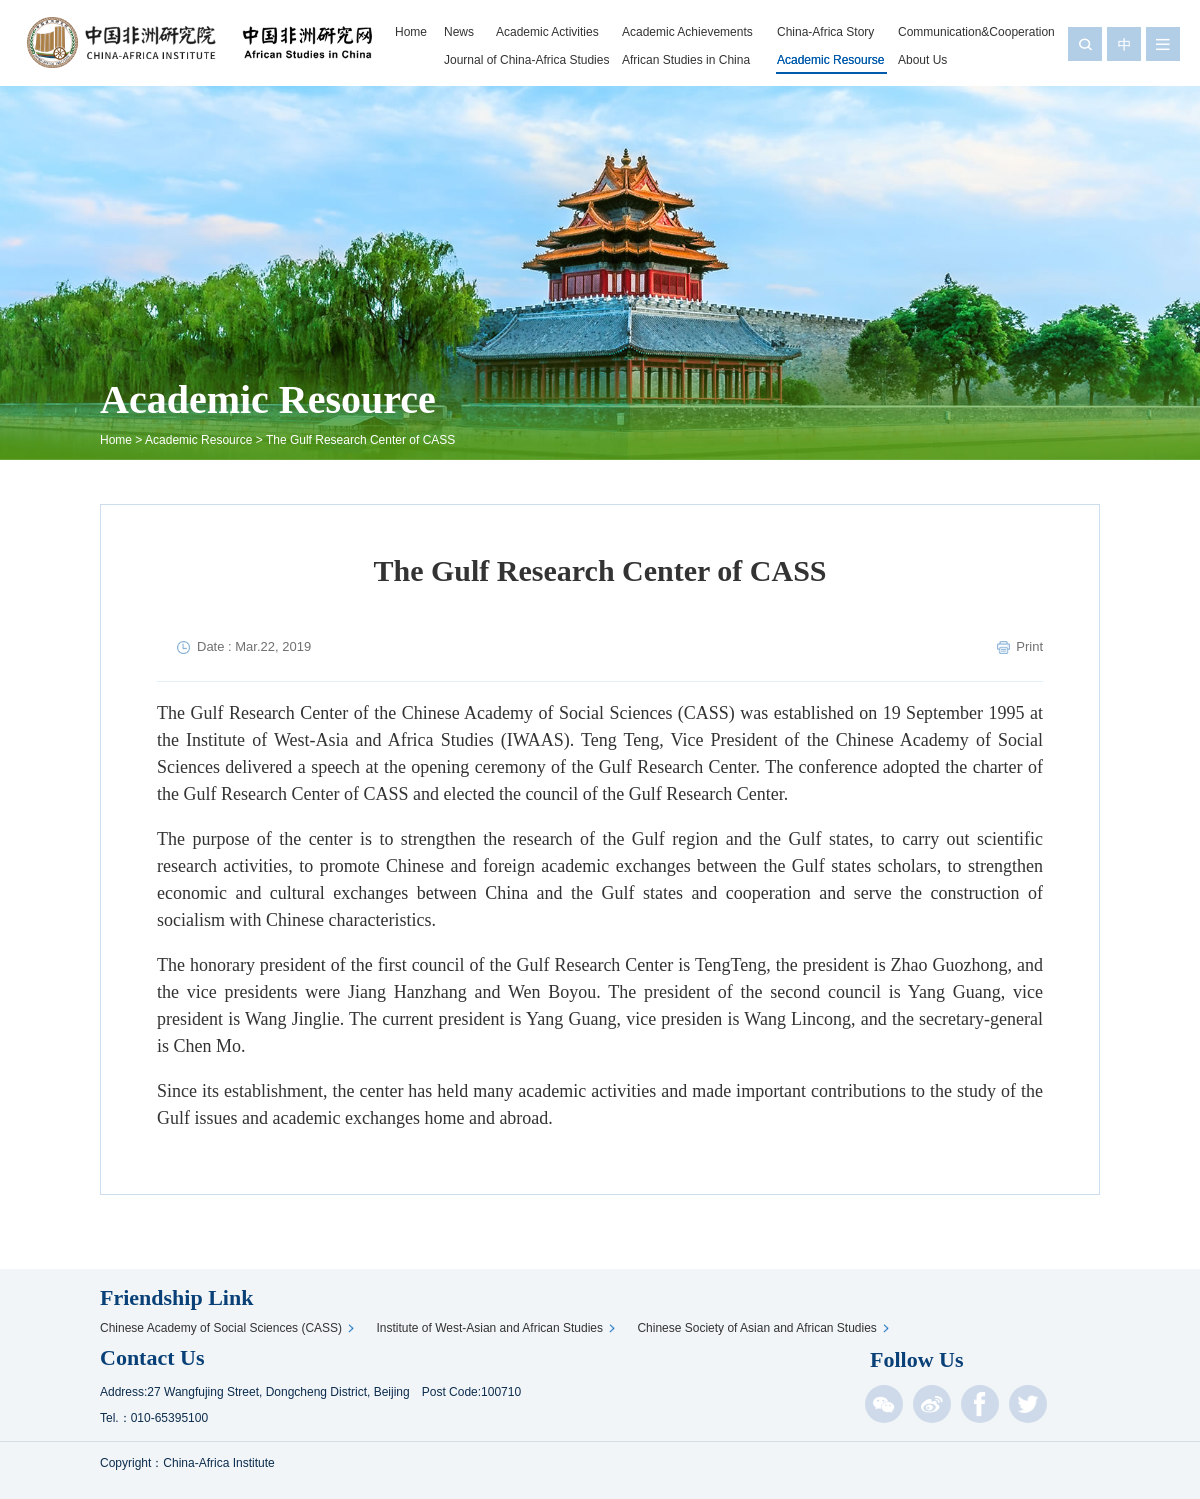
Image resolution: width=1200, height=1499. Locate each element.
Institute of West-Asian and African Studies (492, 1328)
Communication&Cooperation (976, 32)
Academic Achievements (687, 32)
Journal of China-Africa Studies (526, 60)
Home (411, 32)
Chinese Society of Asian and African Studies (759, 1328)
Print (1029, 646)
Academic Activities (547, 32)
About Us (922, 60)
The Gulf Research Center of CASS (360, 440)
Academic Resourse (830, 60)
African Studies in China (686, 60)
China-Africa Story (825, 32)
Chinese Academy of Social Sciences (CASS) (224, 1328)
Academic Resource (198, 440)
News (459, 32)
